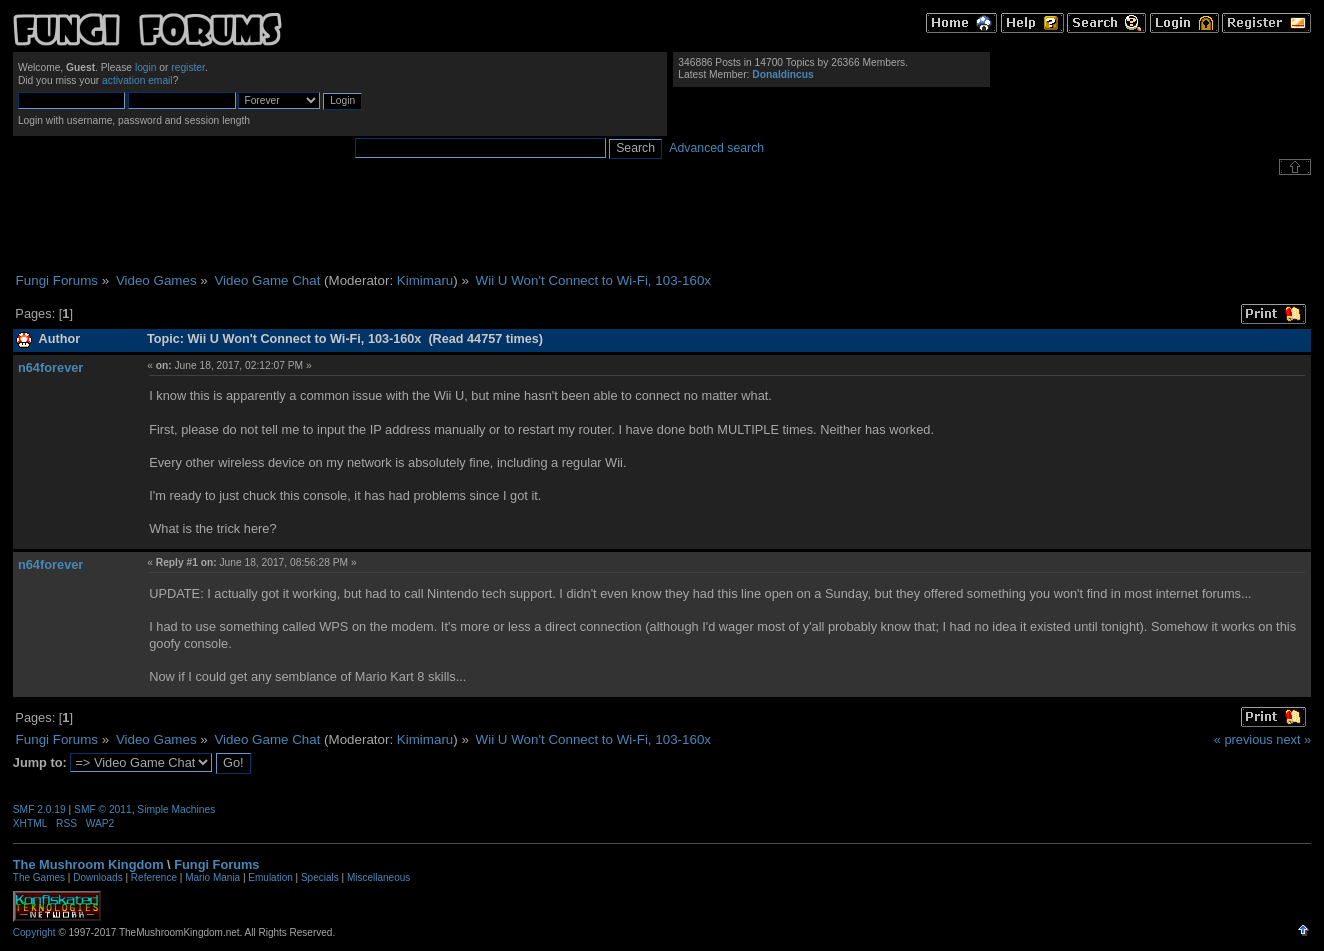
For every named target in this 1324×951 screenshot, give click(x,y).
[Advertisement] (662, 224)
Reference (154, 877)
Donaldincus (782, 74)
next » (1293, 739)
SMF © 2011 (103, 809)
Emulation (270, 877)
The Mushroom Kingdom (88, 864)
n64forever (50, 367)
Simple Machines (176, 809)
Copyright (34, 932)
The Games (39, 877)
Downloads (97, 877)
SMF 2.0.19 (39, 809)
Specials (320, 877)
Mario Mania (212, 877)
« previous (1243, 739)
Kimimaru (425, 280)
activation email (137, 80)
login (146, 67)
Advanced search (716, 148)
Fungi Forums (216, 864)
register (188, 67)
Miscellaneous (378, 877)
